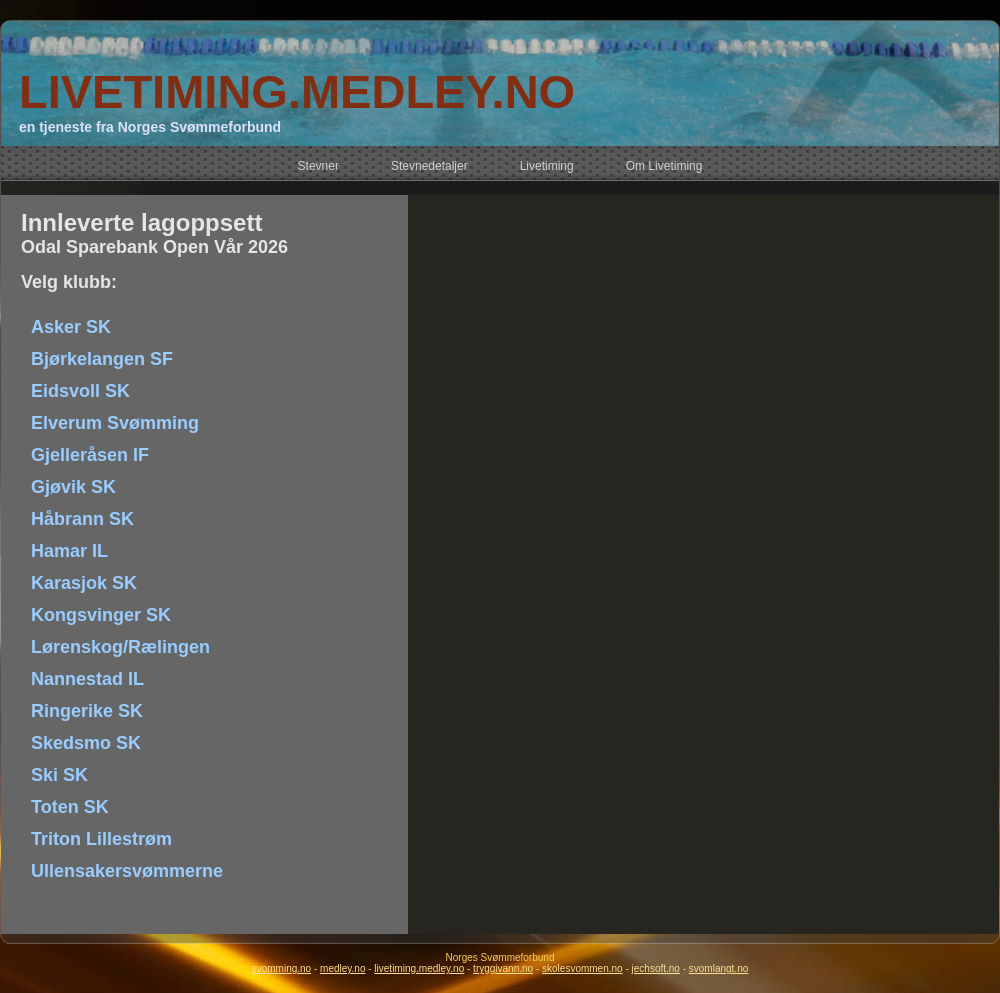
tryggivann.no (503, 968)
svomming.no (281, 968)
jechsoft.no (656, 968)
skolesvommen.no (582, 968)
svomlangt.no (718, 968)
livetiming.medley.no (419, 968)
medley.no (342, 968)
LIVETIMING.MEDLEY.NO (297, 91)
